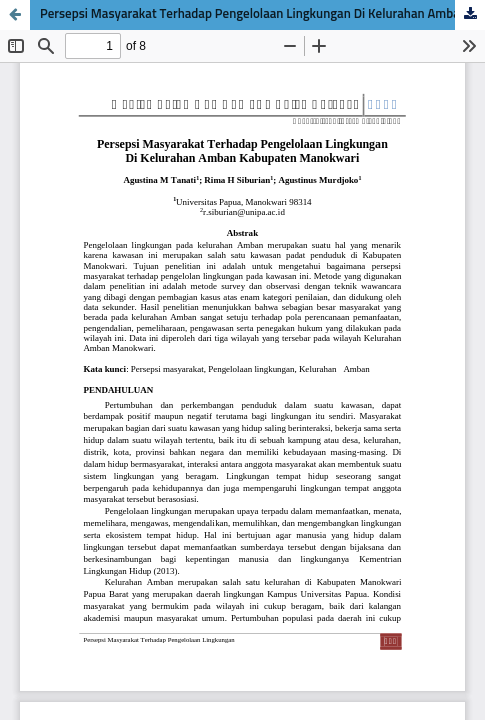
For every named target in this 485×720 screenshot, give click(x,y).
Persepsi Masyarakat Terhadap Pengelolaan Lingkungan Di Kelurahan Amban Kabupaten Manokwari (262, 14)
